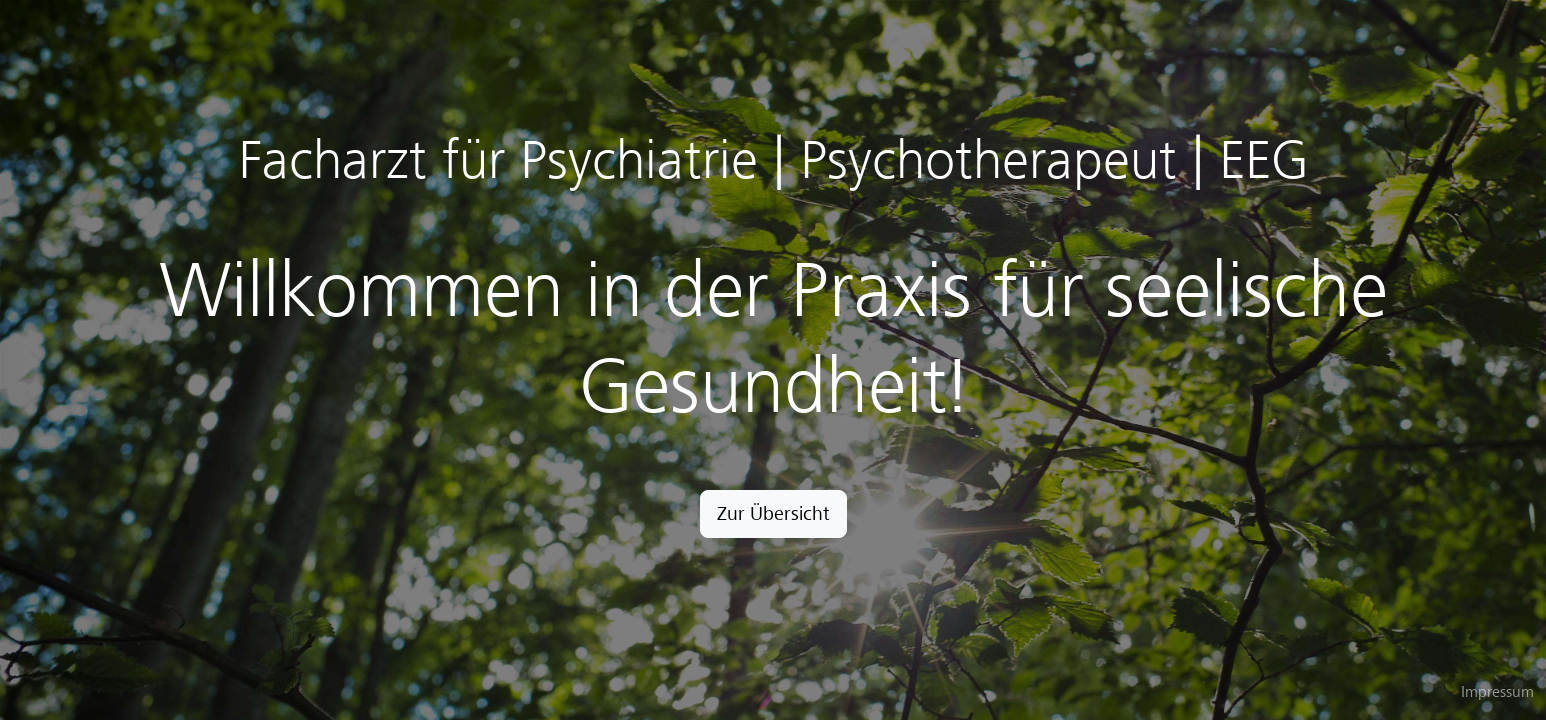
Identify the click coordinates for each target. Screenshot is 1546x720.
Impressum (1497, 692)
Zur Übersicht (773, 513)
